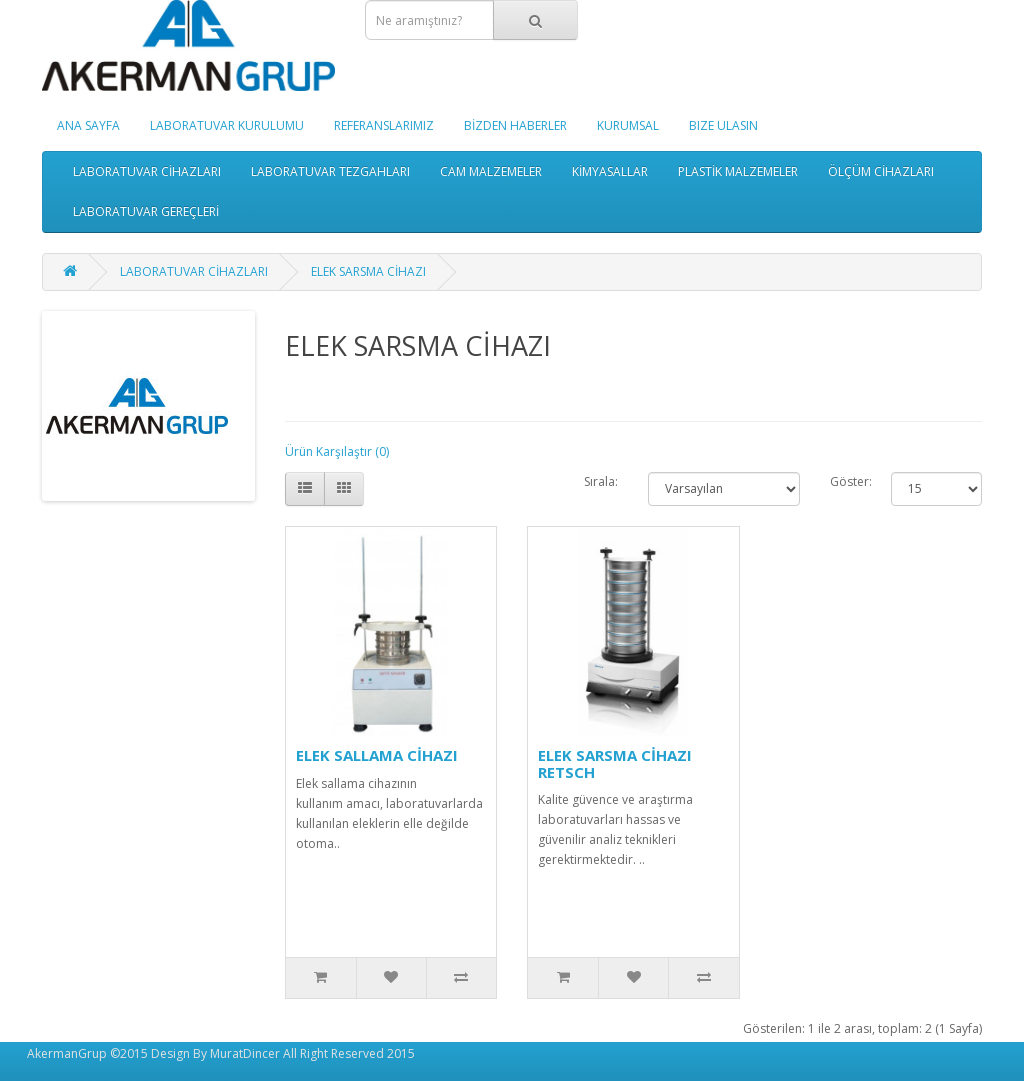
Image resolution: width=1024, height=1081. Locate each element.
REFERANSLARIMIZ (384, 125)
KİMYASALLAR (610, 171)
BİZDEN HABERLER (515, 125)
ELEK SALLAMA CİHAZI (377, 755)
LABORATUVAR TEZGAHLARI (330, 171)
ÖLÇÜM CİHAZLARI (881, 171)
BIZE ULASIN (723, 125)
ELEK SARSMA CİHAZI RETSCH (615, 763)
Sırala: (601, 481)
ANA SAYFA (88, 125)
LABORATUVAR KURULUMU (227, 125)
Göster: (845, 481)
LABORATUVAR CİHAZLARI (147, 171)
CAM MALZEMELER (491, 171)
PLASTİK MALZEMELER (738, 171)
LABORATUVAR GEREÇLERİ (146, 211)
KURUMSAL (628, 125)
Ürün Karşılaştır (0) (337, 451)
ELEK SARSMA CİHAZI (368, 271)
